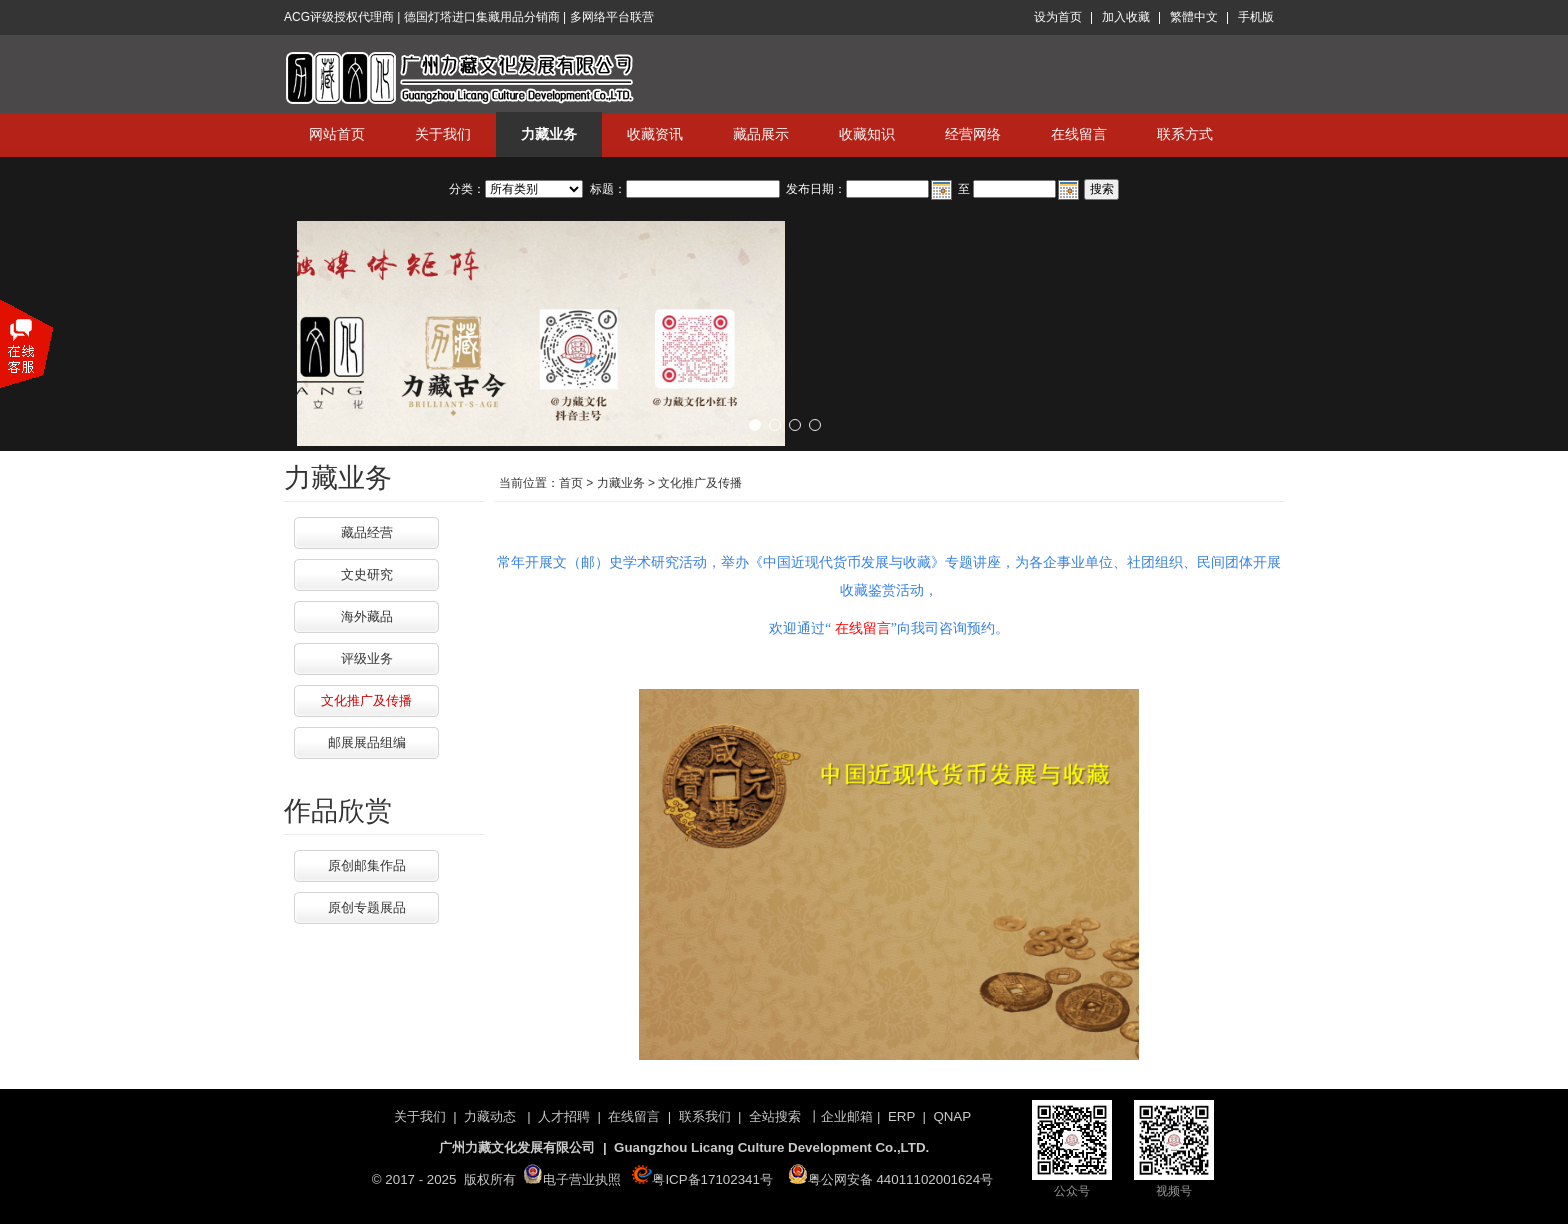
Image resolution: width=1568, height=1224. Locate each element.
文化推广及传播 (366, 700)
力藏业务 (549, 134)
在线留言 (1079, 134)
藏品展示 (761, 134)
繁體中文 (1194, 17)
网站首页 (337, 134)
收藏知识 (867, 134)
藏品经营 (367, 532)
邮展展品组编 (367, 742)
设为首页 (1058, 17)
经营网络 (973, 134)
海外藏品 (367, 616)
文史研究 (367, 574)
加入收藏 (1126, 17)
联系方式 (1185, 134)
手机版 (1256, 17)
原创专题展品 (367, 907)
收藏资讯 (655, 134)
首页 (571, 483)
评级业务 (367, 658)
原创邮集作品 (367, 865)
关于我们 (443, 134)
